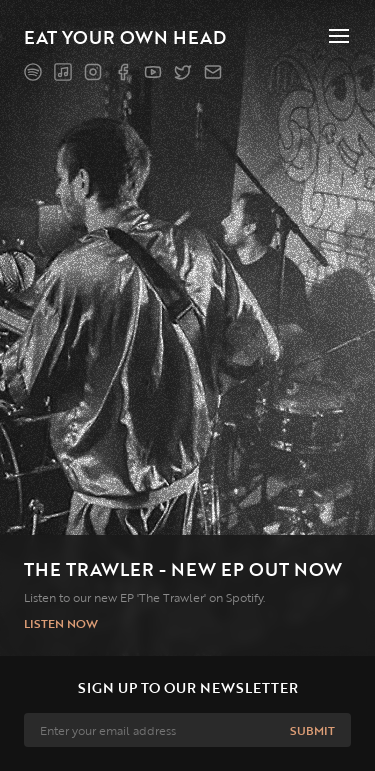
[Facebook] (123, 72)
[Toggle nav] (339, 36)
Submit (312, 730)
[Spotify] (33, 72)
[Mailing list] (213, 72)
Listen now (61, 623)
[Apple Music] (63, 72)
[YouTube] (153, 72)
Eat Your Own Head (125, 37)
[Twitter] (183, 72)
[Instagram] (93, 72)
